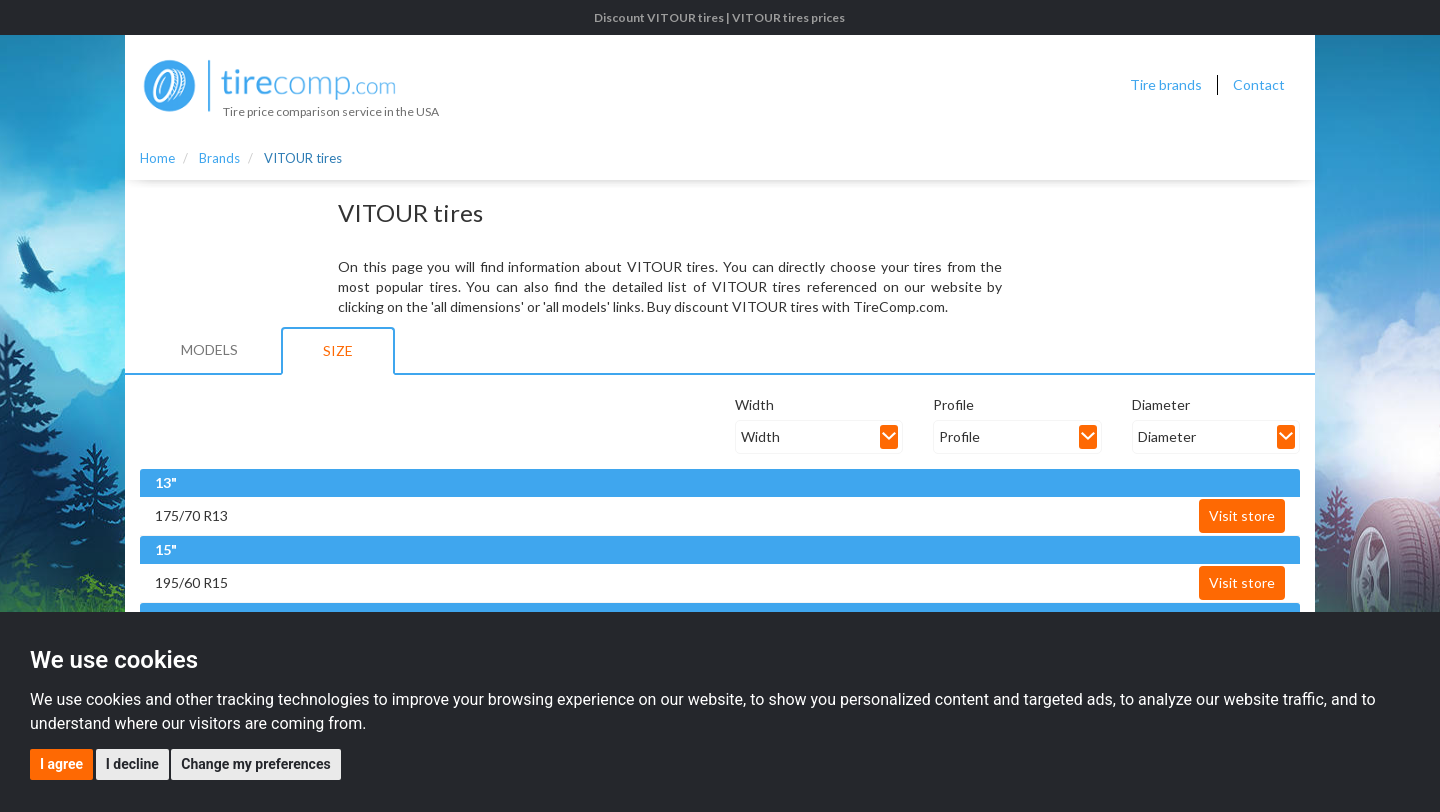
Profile (953, 404)
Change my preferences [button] (255, 764)
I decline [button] (132, 764)
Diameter (1161, 404)
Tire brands (1166, 84)
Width (754, 404)
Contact (1259, 84)
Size (338, 350)
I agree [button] (61, 764)
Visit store (1242, 515)
